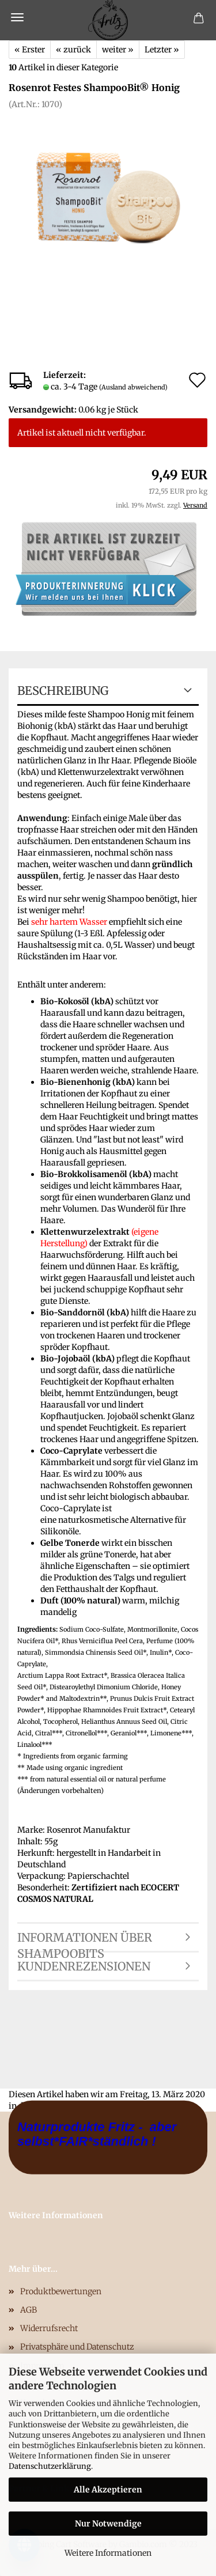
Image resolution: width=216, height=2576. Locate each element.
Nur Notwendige (108, 2523)
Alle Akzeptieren (108, 2489)
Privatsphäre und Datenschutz (77, 2347)
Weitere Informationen (108, 2553)
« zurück (73, 49)
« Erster (29, 49)
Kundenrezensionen (83, 1966)
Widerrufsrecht (49, 2328)
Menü (17, 17)
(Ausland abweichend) (133, 387)
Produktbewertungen (60, 2291)
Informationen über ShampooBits (84, 1941)
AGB (28, 2310)
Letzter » (162, 49)
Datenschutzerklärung (50, 2466)
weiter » (118, 49)
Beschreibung (62, 690)
